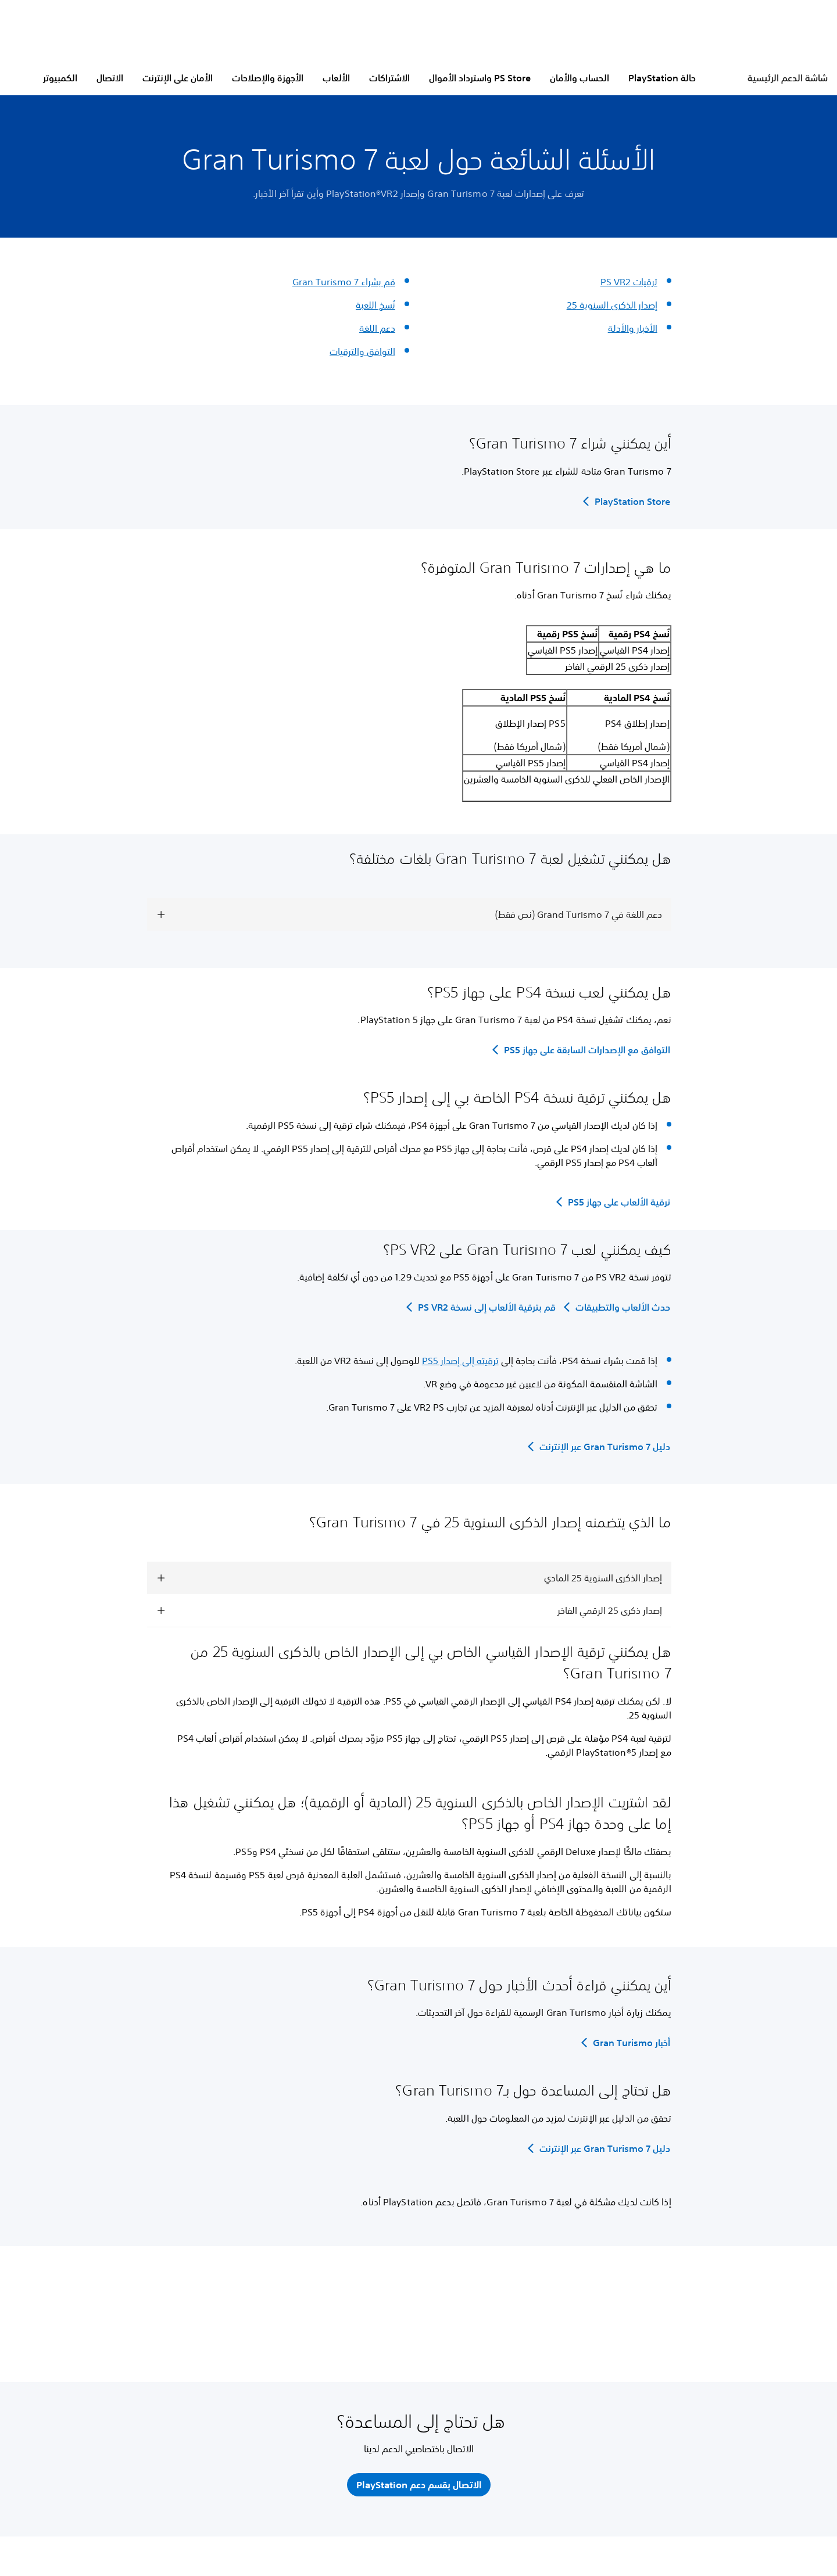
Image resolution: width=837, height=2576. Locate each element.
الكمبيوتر (60, 78)
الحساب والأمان (579, 78)
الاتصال (109, 78)
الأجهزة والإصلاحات (267, 78)
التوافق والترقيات (362, 351)
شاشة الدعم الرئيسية (787, 78)
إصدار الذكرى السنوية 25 (612, 305)
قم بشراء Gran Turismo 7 (343, 282)
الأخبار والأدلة (632, 328)
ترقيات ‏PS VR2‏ (628, 282)
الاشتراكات (389, 78)
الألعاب (336, 78)
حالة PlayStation (662, 78)
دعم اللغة (377, 328)
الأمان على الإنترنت (177, 78)
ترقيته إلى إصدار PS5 (460, 1360)
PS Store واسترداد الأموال (480, 78)
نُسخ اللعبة (375, 305)
